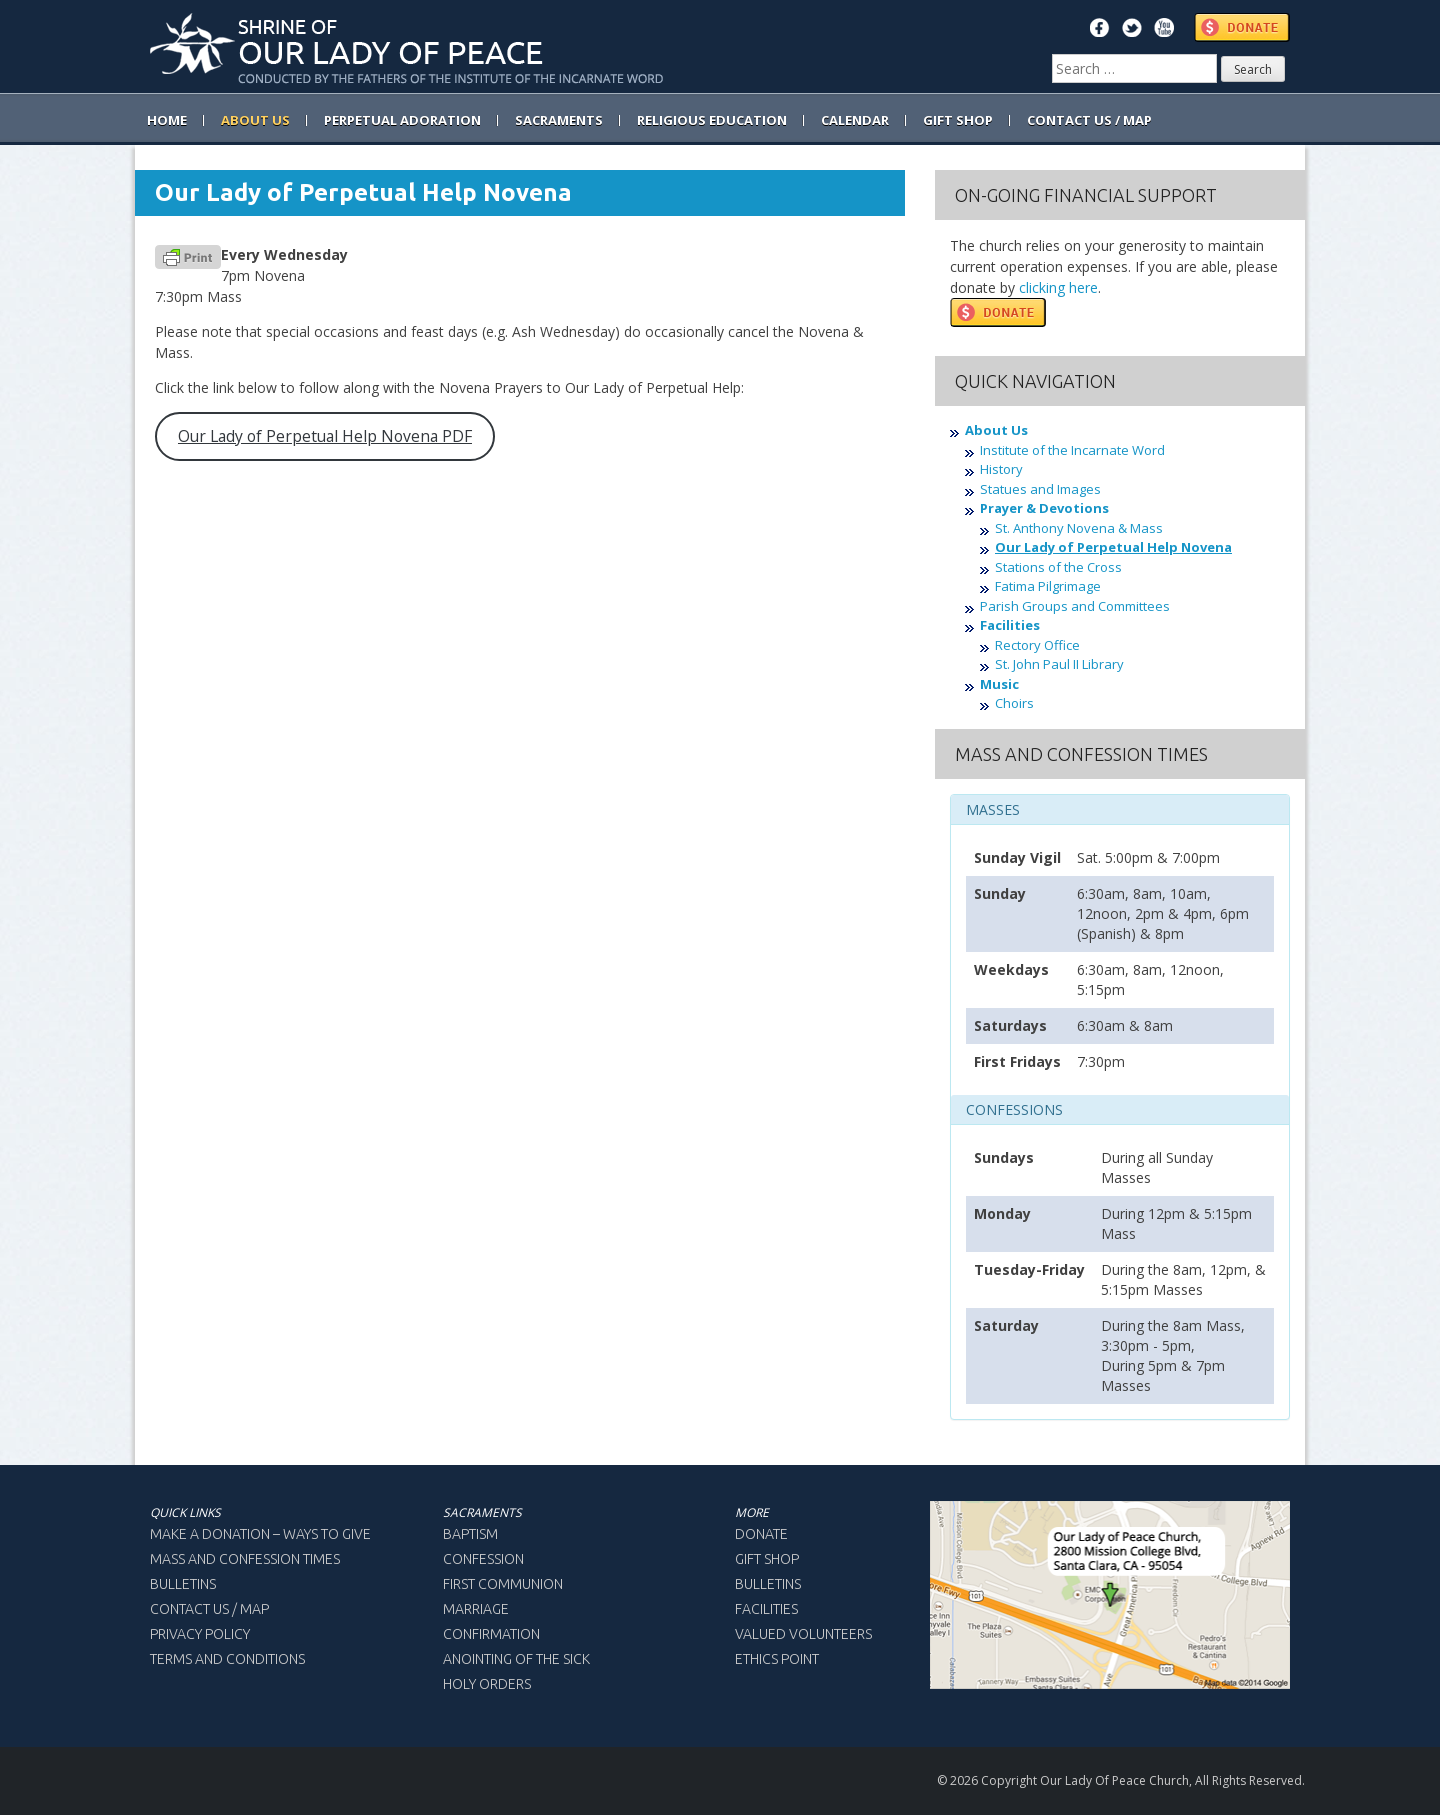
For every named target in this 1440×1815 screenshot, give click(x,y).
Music (999, 684)
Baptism (470, 1534)
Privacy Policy (200, 1634)
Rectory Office (1037, 645)
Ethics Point (777, 1659)
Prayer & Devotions (1044, 508)
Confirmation (491, 1634)
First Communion (503, 1584)
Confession (483, 1559)
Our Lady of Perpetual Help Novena (1113, 547)
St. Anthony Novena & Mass (1079, 528)
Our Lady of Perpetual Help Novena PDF (325, 436)
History (1001, 469)
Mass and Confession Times (245, 1559)
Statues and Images (1040, 489)
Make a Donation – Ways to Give (260, 1534)
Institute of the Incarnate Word (1072, 450)
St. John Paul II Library (1059, 664)
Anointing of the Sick (516, 1659)
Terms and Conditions (227, 1659)
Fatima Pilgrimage (1048, 586)
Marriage (476, 1609)
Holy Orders (487, 1684)
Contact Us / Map (209, 1609)
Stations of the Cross (1058, 567)
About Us (996, 430)
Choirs (1014, 703)
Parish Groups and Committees (1075, 606)
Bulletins (183, 1584)
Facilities (1010, 625)
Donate (761, 1534)
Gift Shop (767, 1559)
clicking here (1058, 287)
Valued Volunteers (803, 1634)
